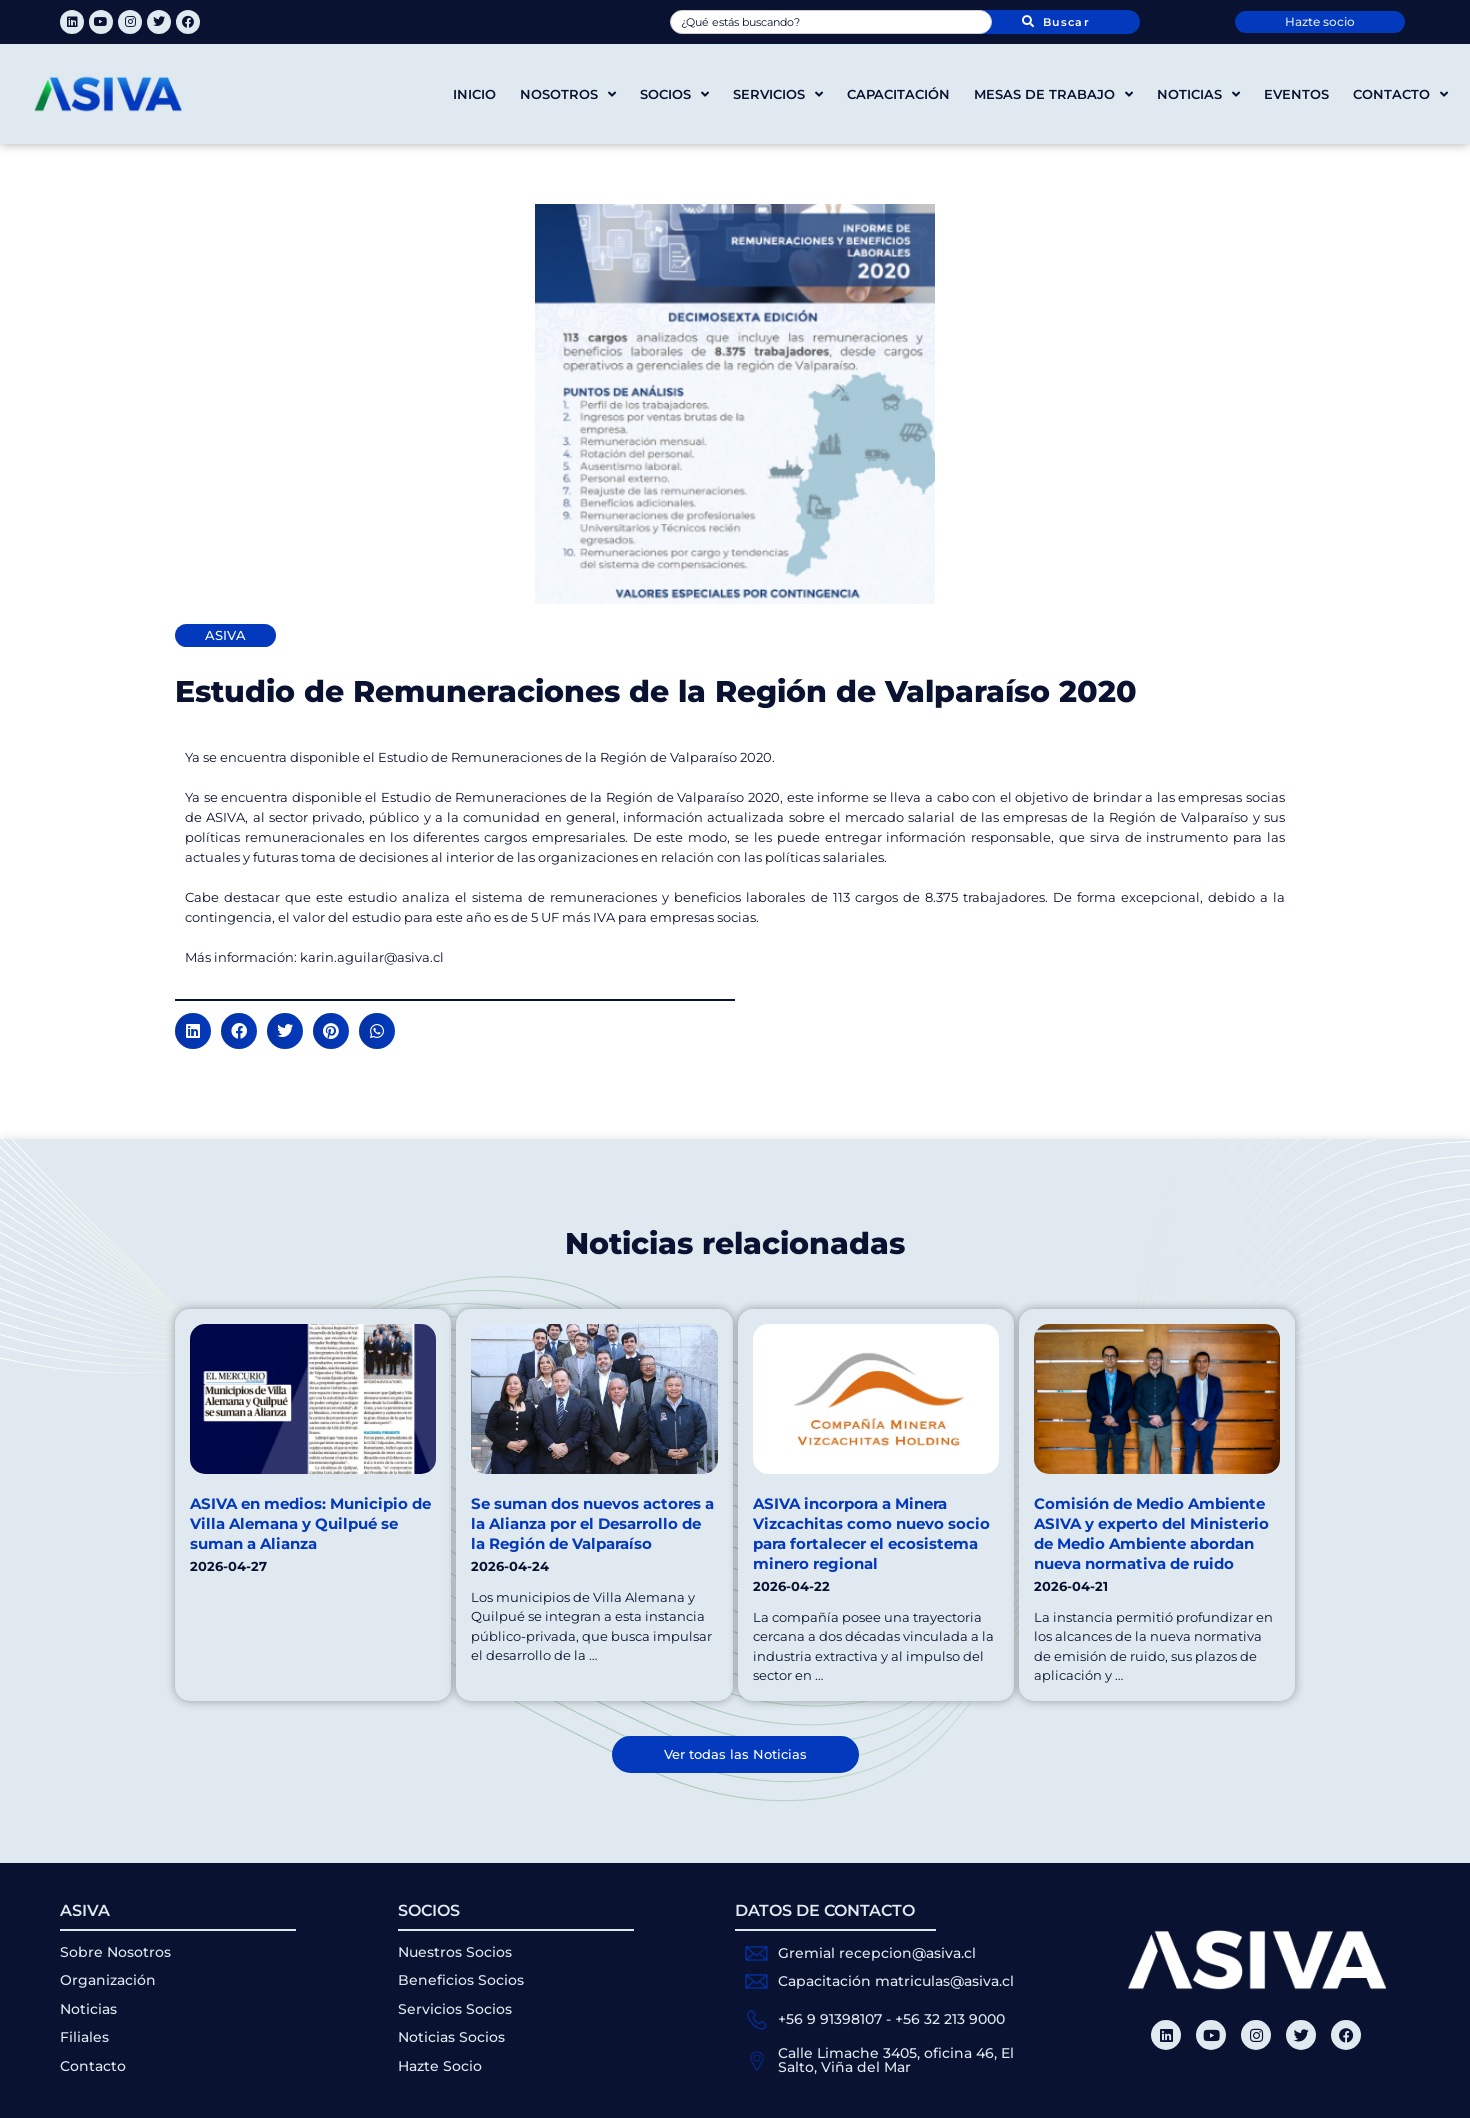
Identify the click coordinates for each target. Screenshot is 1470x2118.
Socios (674, 94)
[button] (193, 1031)
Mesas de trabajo (1053, 94)
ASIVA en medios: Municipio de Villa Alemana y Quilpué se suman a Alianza (310, 1523)
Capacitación (898, 94)
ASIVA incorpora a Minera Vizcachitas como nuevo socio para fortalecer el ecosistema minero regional (871, 1533)
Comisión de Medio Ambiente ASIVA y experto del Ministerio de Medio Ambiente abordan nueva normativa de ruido (1151, 1533)
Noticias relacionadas (735, 1243)
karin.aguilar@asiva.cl (372, 957)
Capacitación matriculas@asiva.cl (896, 1981)
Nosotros (568, 94)
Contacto (1400, 94)
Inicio (474, 94)
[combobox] (831, 22)
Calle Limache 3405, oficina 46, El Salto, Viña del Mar (896, 2060)
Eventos (1296, 94)
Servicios (778, 94)
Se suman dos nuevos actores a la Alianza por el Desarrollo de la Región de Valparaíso (592, 1523)
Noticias (1198, 94)
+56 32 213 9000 (950, 2019)
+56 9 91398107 (830, 2019)
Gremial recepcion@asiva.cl (877, 1953)
